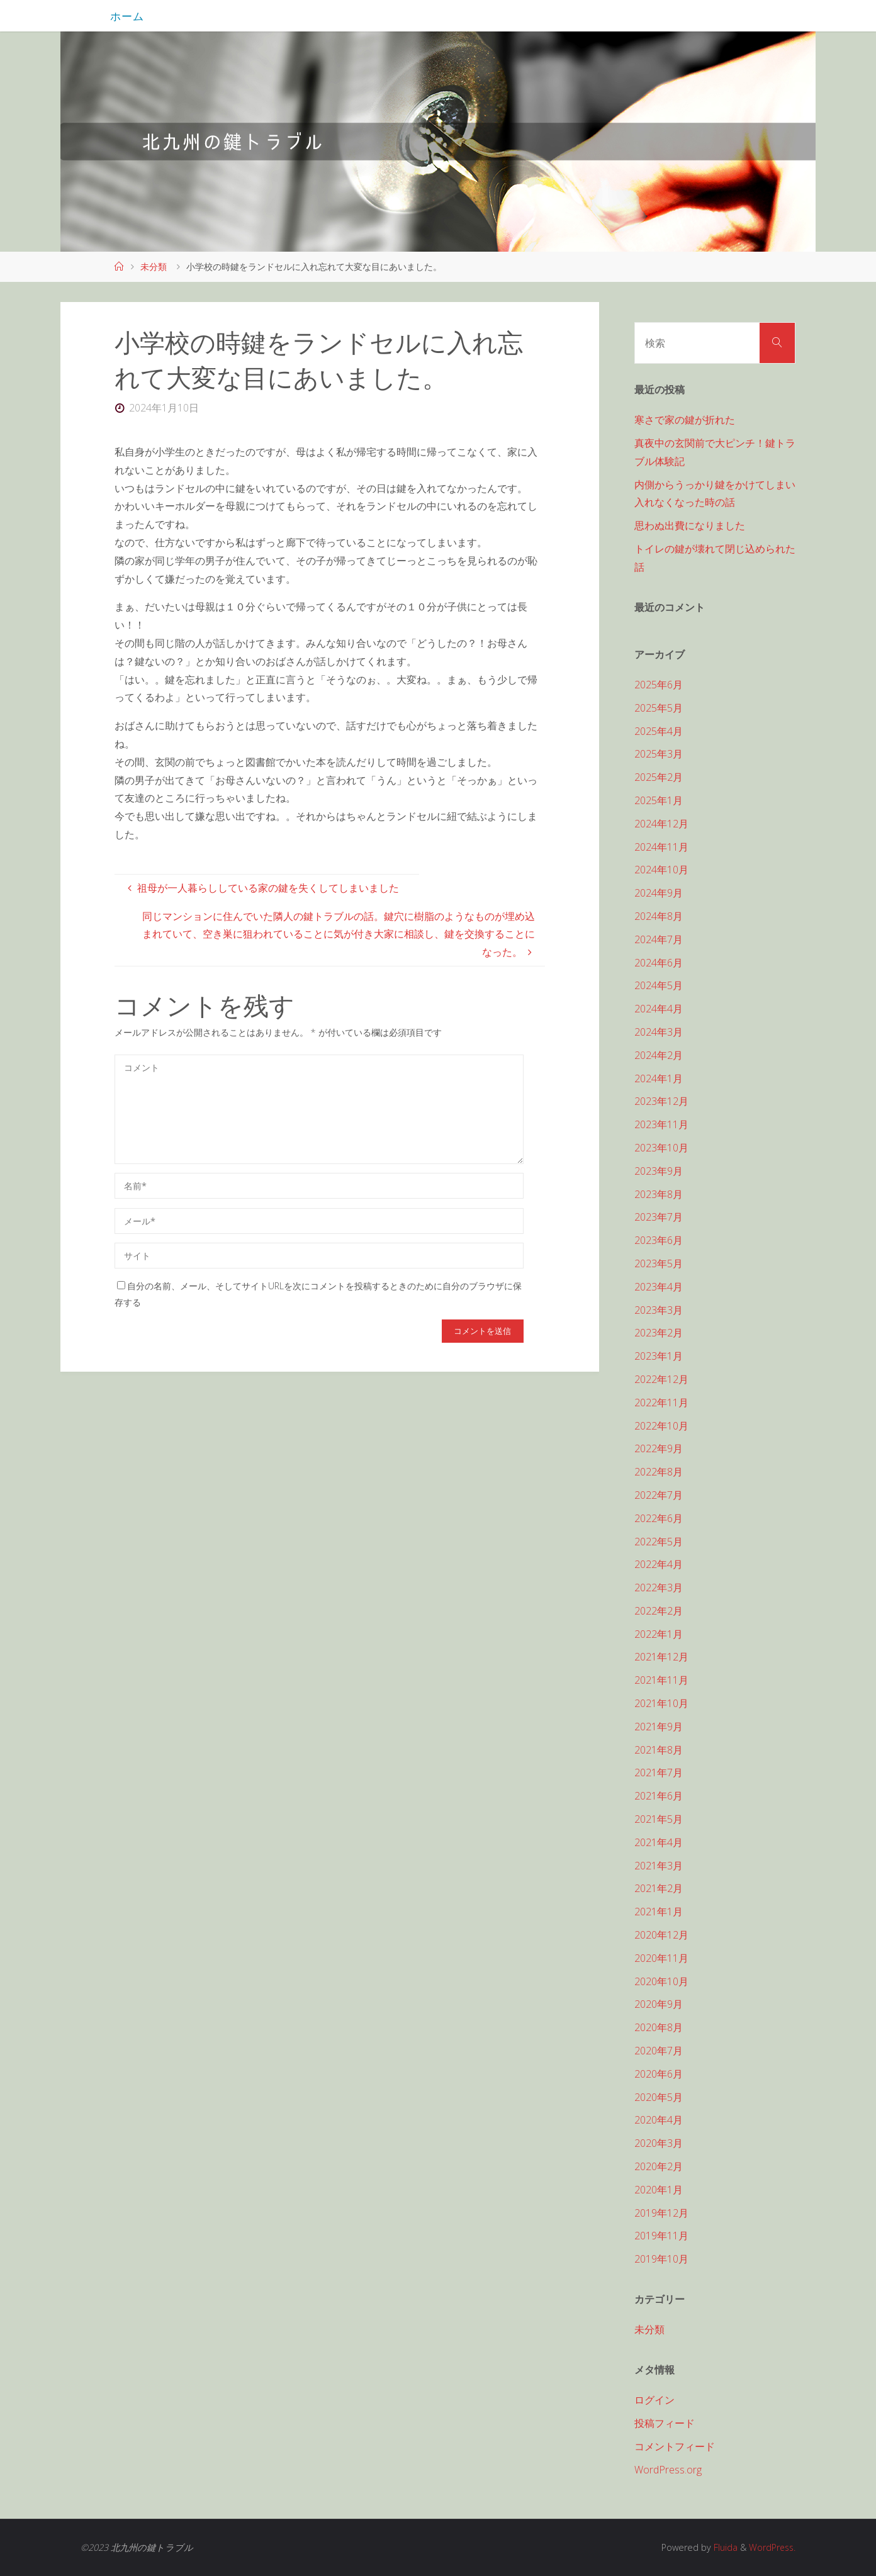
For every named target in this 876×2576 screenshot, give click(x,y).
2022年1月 (658, 1634)
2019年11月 (661, 2236)
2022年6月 (658, 1518)
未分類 (153, 266)
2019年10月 (661, 2259)
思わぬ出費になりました (689, 525)
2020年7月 (658, 2051)
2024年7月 (658, 939)
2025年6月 (658, 685)
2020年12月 (661, 1935)
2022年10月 (661, 1426)
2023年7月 (658, 1217)
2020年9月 (658, 2004)
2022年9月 (658, 1448)
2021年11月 (661, 1680)
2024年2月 (658, 1055)
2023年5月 (658, 1263)
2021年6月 (658, 1796)
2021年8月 (658, 1750)
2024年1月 (658, 1078)
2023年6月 (658, 1240)
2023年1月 (658, 1356)
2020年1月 (658, 2190)
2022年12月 (661, 1379)
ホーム (127, 16)
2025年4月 (658, 731)
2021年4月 (658, 1842)
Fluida (722, 2547)
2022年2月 (658, 1611)
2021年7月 (658, 1772)
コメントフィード (674, 2446)
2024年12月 (661, 824)
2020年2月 (658, 2166)
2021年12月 (661, 1657)
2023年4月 (658, 1287)
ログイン (654, 2400)
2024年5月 (658, 985)
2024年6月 (658, 963)
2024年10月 (661, 869)
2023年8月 (658, 1194)
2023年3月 (658, 1310)
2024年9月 (658, 893)
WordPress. (771, 2547)
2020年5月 (658, 2097)
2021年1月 (658, 1911)
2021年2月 (658, 1888)
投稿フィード (664, 2423)
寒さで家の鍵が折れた (684, 420)
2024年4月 (658, 1009)
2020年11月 (661, 1958)
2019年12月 (661, 2213)
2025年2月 (658, 777)
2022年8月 (658, 1472)
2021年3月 (658, 1866)
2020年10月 (661, 1981)
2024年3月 (658, 1032)
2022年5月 (658, 1541)
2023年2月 (658, 1333)
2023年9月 (658, 1171)
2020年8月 (658, 2027)
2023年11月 (661, 1124)
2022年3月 (658, 1587)
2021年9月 (658, 1726)
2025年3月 (658, 754)
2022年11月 (661, 1402)
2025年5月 (658, 708)
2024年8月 (658, 916)
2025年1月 (658, 800)
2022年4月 (658, 1564)
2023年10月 (661, 1148)
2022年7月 (658, 1495)
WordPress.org (668, 2470)
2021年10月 (661, 1703)
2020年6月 (658, 2074)
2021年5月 (658, 1819)
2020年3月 (658, 2143)
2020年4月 (658, 2120)
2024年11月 (661, 847)
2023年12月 (661, 1101)
